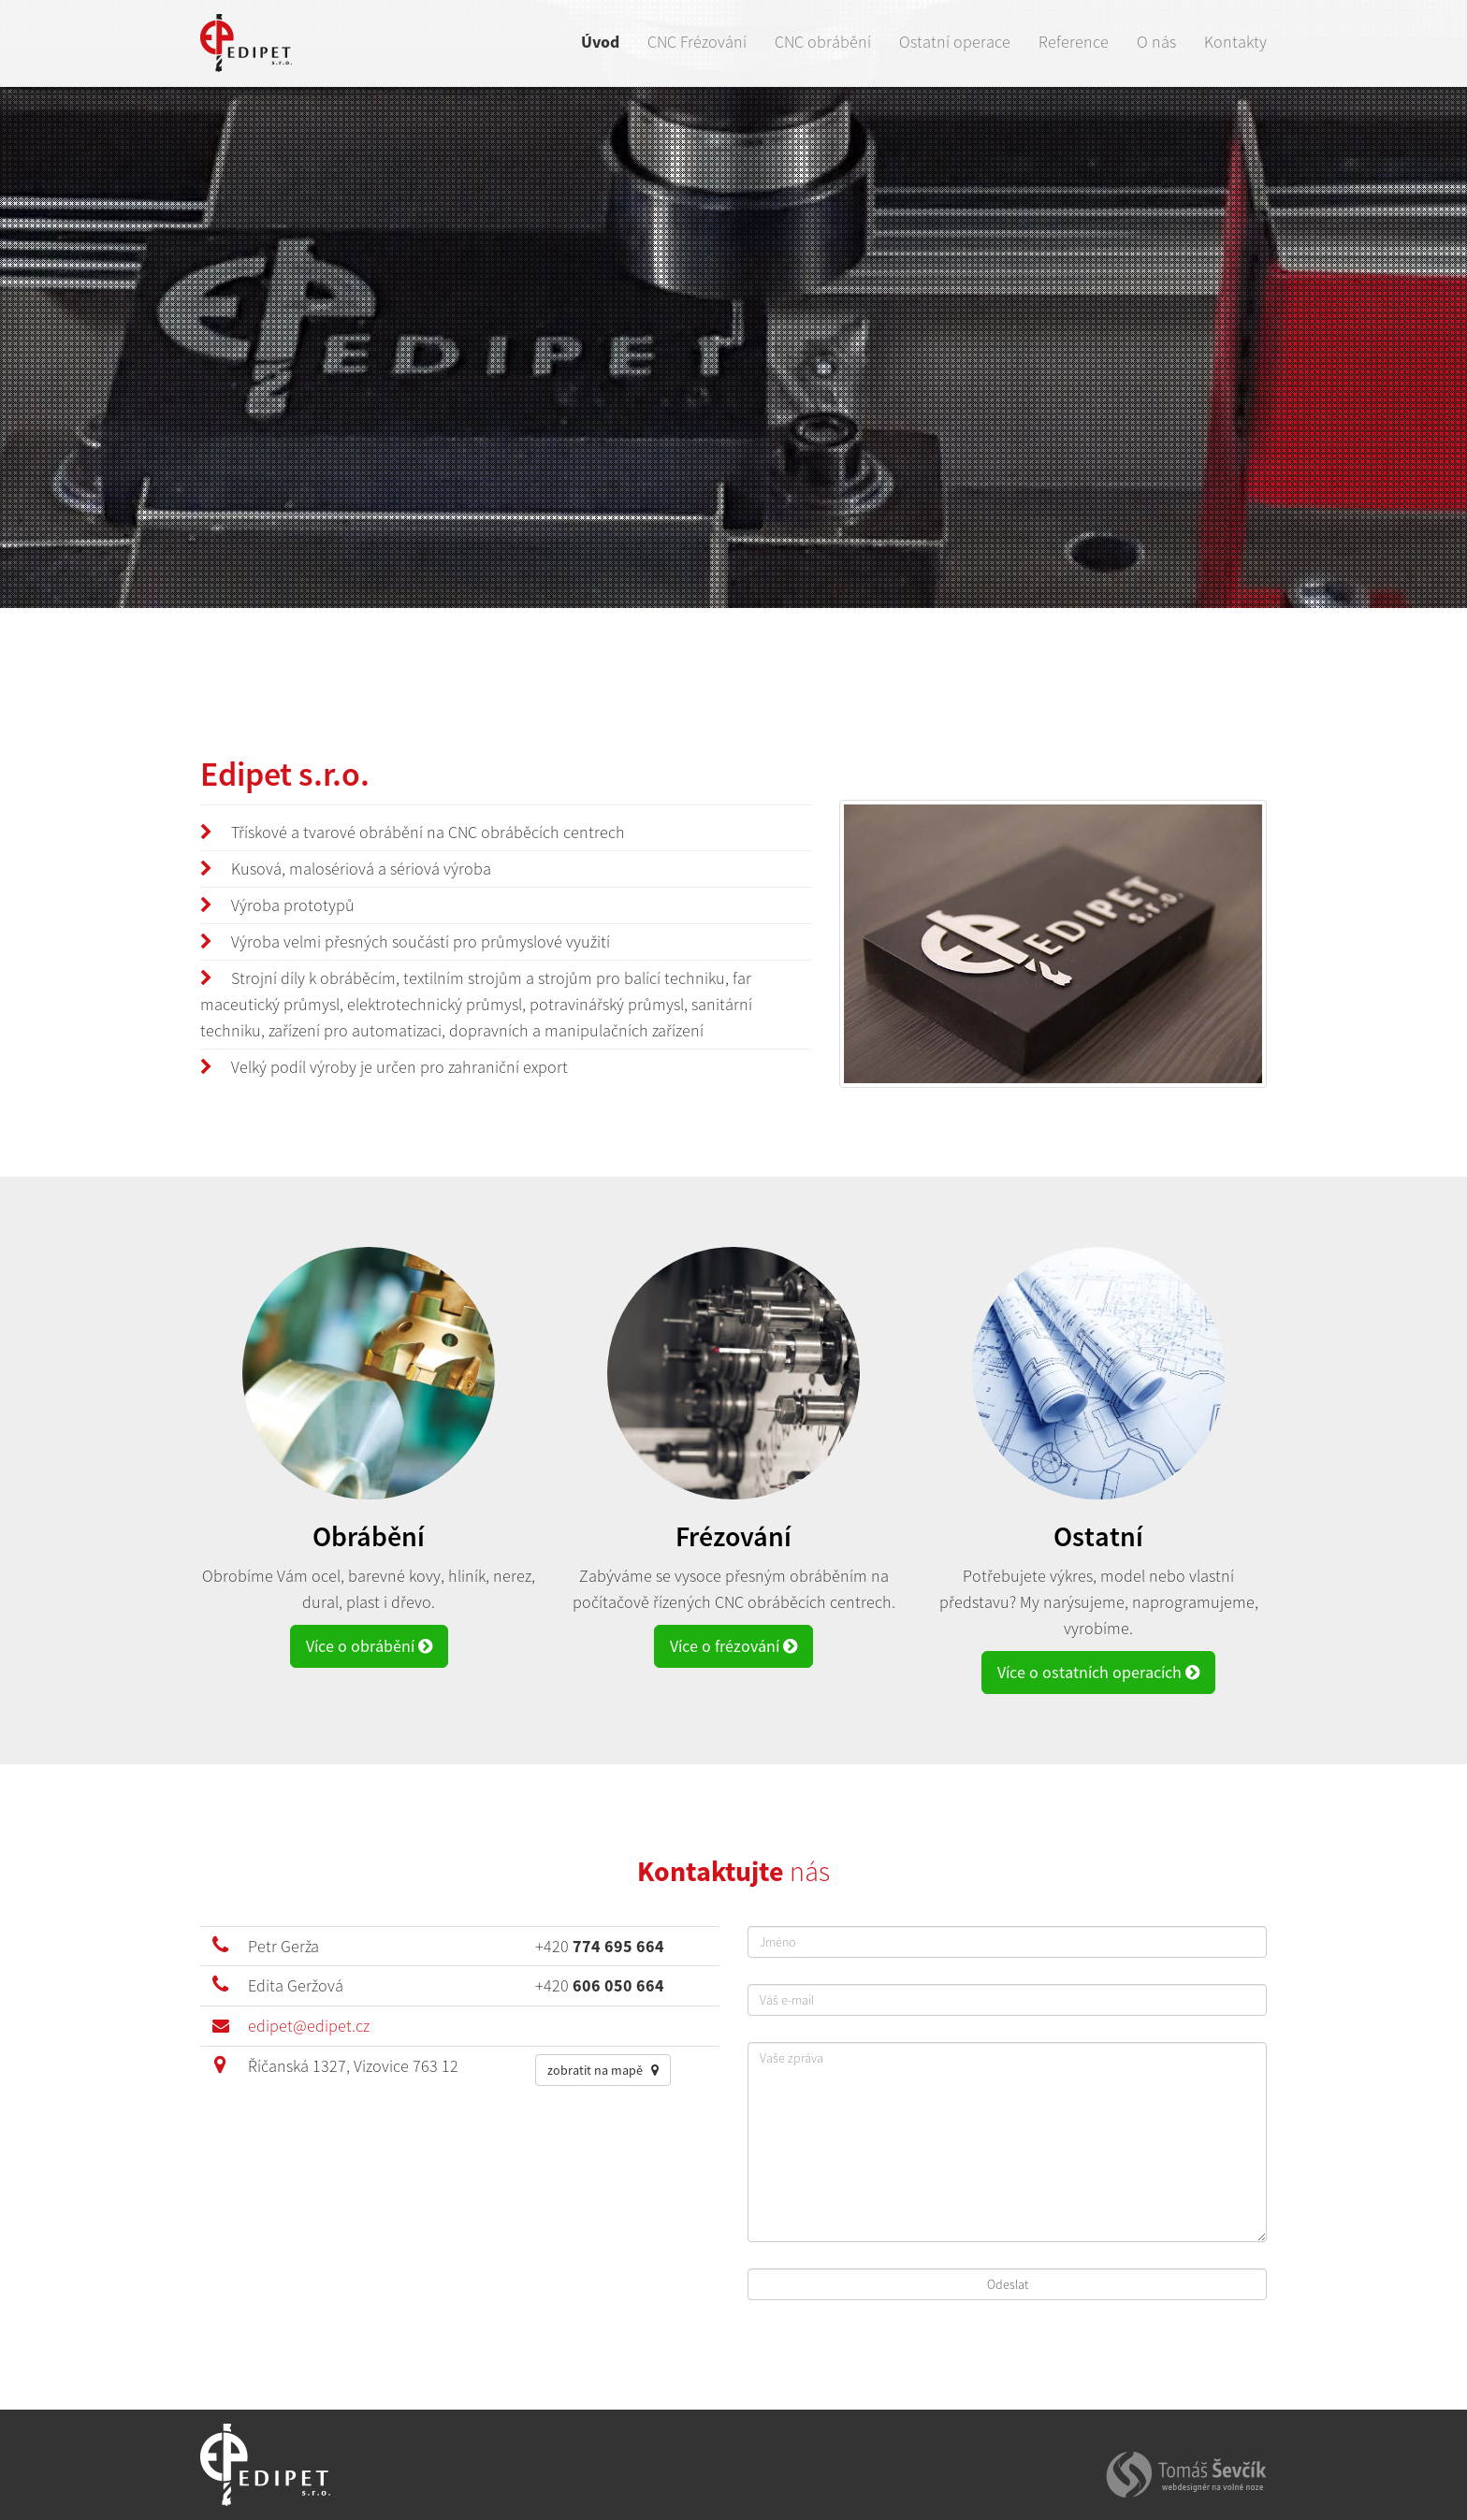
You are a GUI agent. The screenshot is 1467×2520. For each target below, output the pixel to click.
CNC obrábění (823, 41)
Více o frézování (733, 1646)
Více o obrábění (369, 1646)
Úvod (600, 41)
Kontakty (1235, 41)
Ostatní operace (954, 41)
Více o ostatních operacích (1098, 1672)
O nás (1156, 41)
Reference (1074, 41)
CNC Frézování (697, 41)
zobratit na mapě (603, 2070)
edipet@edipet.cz (309, 2025)
